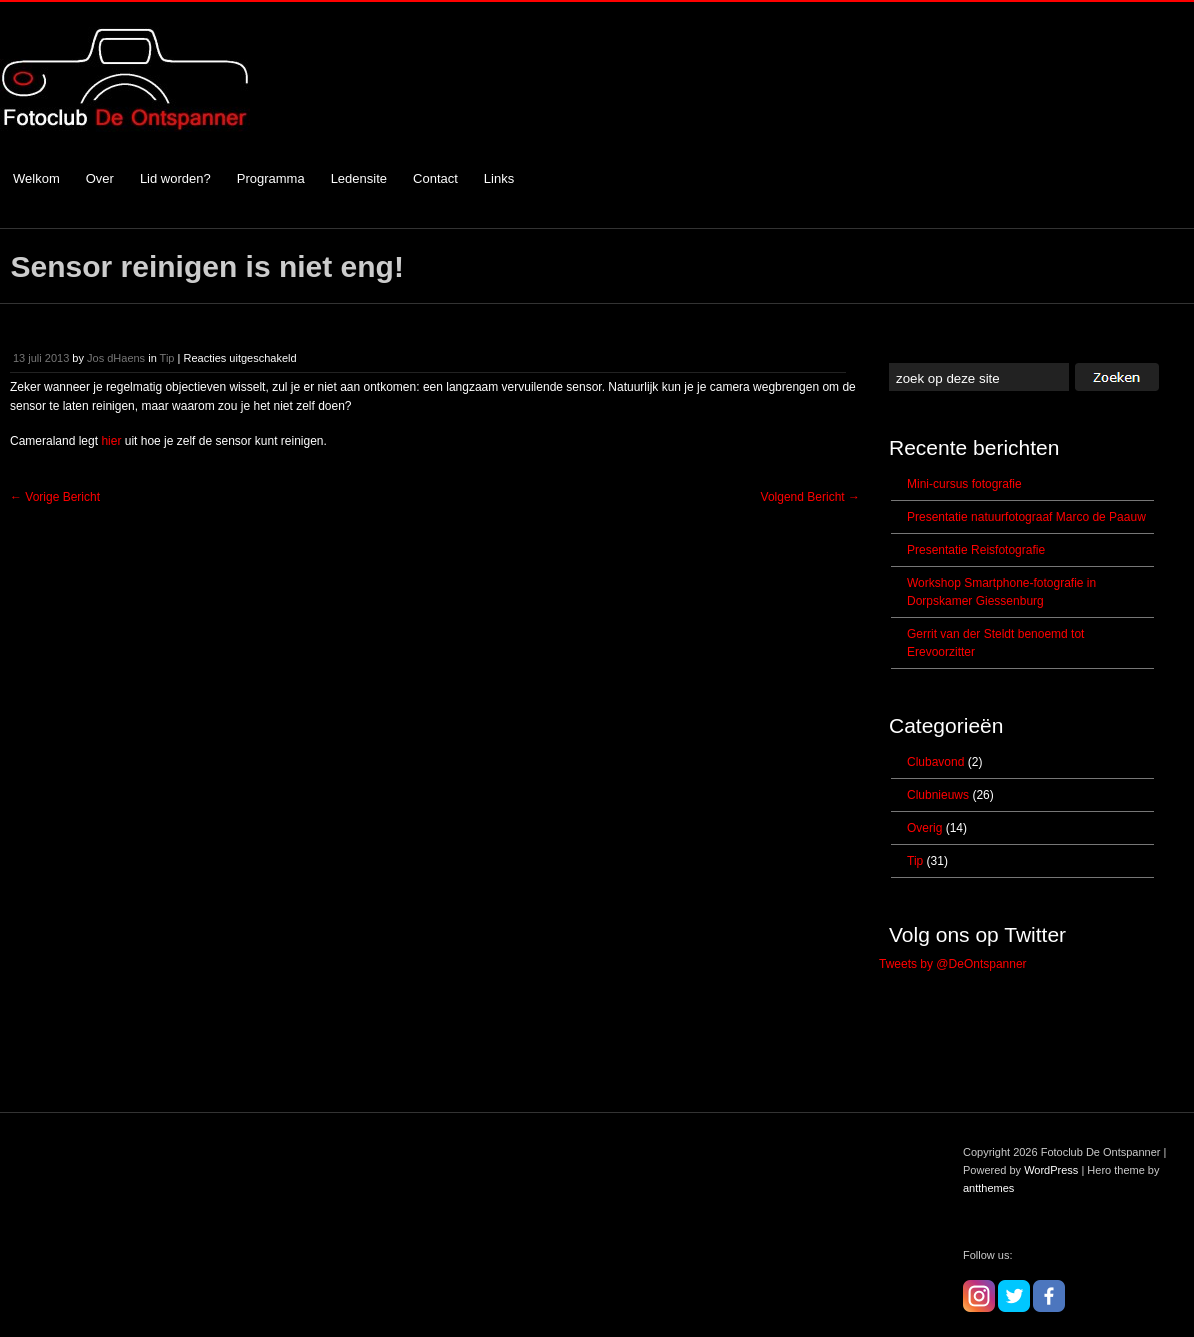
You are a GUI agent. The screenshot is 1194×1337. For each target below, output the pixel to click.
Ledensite (359, 178)
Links (499, 178)
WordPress (1051, 1170)
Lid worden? (175, 178)
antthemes (988, 1188)
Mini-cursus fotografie (964, 484)
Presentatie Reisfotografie (976, 550)
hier (111, 441)
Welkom (36, 178)
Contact (435, 178)
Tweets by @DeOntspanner (953, 964)
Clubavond (935, 762)
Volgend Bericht (810, 497)
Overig (924, 828)
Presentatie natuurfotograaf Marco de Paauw (1026, 517)
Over (100, 178)
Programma (271, 178)
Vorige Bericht (55, 497)
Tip (167, 358)
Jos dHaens (116, 358)
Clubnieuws (938, 795)
